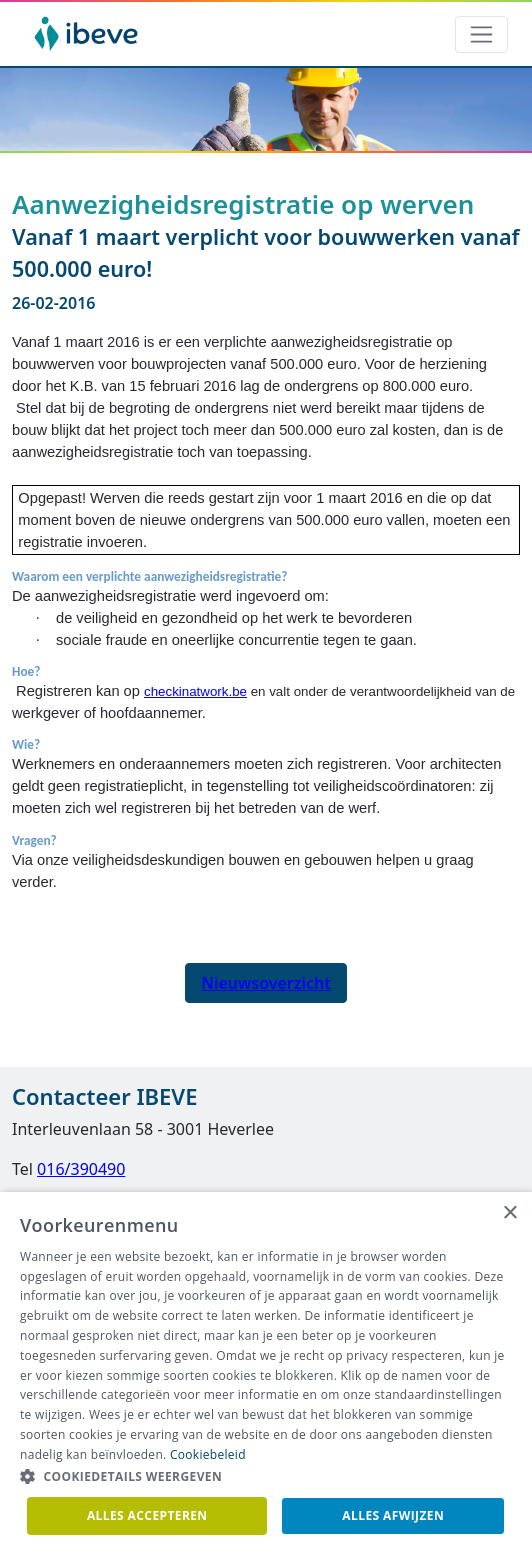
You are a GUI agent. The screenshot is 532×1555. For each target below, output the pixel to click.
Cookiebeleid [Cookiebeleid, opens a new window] (208, 1454)
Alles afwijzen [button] (393, 1515)
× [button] (509, 1213)
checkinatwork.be (195, 691)
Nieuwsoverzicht (266, 983)
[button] (266, 1477)
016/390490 (81, 1169)
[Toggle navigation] (481, 34)
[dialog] (266, 1373)
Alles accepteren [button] (147, 1515)
